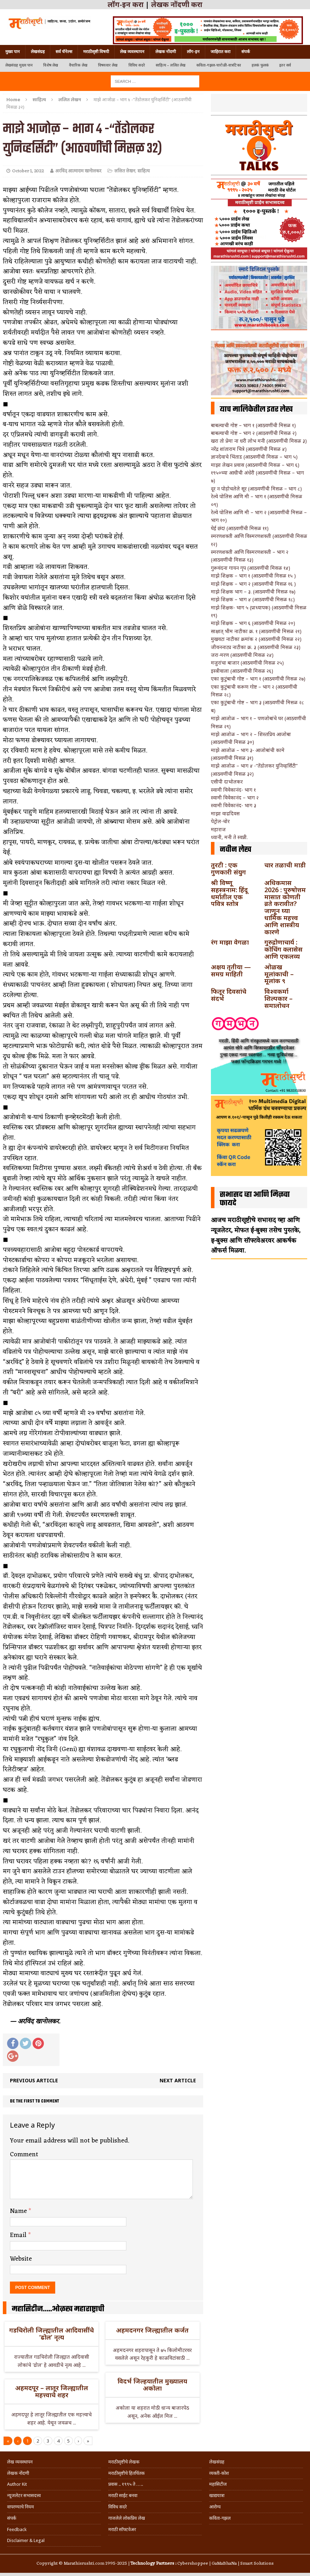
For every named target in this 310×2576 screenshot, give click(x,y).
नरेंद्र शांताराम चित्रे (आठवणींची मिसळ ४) (249, 449)
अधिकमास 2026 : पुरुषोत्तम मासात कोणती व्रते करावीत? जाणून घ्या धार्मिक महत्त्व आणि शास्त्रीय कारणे (285, 907)
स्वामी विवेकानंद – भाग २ (235, 797)
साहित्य (39, 99)
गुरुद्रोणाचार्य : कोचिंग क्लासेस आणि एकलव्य (283, 949)
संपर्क (245, 51)
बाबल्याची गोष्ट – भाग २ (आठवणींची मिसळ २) (254, 433)
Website (21, 2259)
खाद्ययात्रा (216, 2495)
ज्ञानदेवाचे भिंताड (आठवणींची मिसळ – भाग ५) (254, 456)
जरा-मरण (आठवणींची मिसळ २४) (242, 655)
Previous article (34, 2080)
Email (19, 2235)
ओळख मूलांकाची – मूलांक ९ (279, 974)
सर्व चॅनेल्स (64, 51)
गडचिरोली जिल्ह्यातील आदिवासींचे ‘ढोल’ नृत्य (51, 2333)
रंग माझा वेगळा (230, 942)
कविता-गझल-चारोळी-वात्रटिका (218, 65)
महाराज (218, 829)
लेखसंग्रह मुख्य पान (19, 65)
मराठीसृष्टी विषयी (96, 51)
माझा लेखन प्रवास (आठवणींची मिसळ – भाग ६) (255, 464)
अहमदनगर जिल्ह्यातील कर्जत (152, 2330)
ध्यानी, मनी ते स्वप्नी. (229, 837)
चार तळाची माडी (285, 865)
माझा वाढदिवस (225, 813)
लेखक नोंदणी (165, 51)
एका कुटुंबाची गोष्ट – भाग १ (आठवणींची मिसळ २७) (258, 678)
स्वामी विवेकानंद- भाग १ (233, 789)
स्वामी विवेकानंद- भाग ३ (233, 805)
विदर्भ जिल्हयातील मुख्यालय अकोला (152, 2384)
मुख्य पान (12, 51)
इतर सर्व (285, 65)
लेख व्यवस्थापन (132, 51)
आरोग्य (215, 2506)
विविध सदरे (136, 65)
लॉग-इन (193, 51)
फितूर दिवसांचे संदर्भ (228, 995)
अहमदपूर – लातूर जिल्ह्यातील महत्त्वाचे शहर (51, 2391)
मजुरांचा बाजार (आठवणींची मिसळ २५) (247, 662)
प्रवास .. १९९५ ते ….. (125, 2484)
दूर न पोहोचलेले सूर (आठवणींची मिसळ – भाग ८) (256, 488)
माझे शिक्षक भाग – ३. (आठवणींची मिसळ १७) (253, 591)
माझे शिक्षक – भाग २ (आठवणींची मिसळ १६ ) (253, 583)
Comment (24, 2154)
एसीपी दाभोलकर (227, 781)
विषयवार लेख (108, 65)
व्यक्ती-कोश (219, 2473)
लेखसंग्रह (38, 51)
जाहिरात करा (220, 51)
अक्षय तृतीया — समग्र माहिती (231, 970)
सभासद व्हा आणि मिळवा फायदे (255, 1199)
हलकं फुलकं (260, 65)
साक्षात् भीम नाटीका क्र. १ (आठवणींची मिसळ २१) (256, 631)
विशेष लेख (50, 65)
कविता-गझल (220, 2518)
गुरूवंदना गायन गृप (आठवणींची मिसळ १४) (250, 567)
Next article (178, 2080)
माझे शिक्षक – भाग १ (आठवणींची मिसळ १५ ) (253, 575)
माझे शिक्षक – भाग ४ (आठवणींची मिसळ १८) (253, 599)
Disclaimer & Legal (26, 2540)
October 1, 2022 (28, 171)
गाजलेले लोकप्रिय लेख (126, 2518)
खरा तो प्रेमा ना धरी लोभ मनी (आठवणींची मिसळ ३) (259, 440)
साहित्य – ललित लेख (171, 65)
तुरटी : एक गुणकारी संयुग (228, 868)
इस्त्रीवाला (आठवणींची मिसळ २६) (242, 670)
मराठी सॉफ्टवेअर (122, 2529)
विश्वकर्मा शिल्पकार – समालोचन (278, 998)
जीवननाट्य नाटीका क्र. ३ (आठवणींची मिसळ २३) (255, 647)
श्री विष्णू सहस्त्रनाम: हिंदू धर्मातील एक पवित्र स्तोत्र (229, 893)
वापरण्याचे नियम (20, 2506)
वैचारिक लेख (78, 65)
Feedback (17, 2529)
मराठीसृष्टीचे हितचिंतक (126, 2473)
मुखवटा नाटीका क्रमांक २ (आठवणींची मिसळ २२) (256, 639)
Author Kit (17, 2484)
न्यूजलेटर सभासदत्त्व (24, 2495)
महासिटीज (218, 2484)
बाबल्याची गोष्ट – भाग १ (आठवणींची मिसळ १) (253, 425)
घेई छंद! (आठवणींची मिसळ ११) (240, 528)
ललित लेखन (124, 171)
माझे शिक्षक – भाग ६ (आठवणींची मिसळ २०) (253, 623)
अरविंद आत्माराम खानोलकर (78, 171)
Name (19, 2211)
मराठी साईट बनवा (122, 2495)
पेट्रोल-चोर (220, 821)
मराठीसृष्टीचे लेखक (123, 2462)
